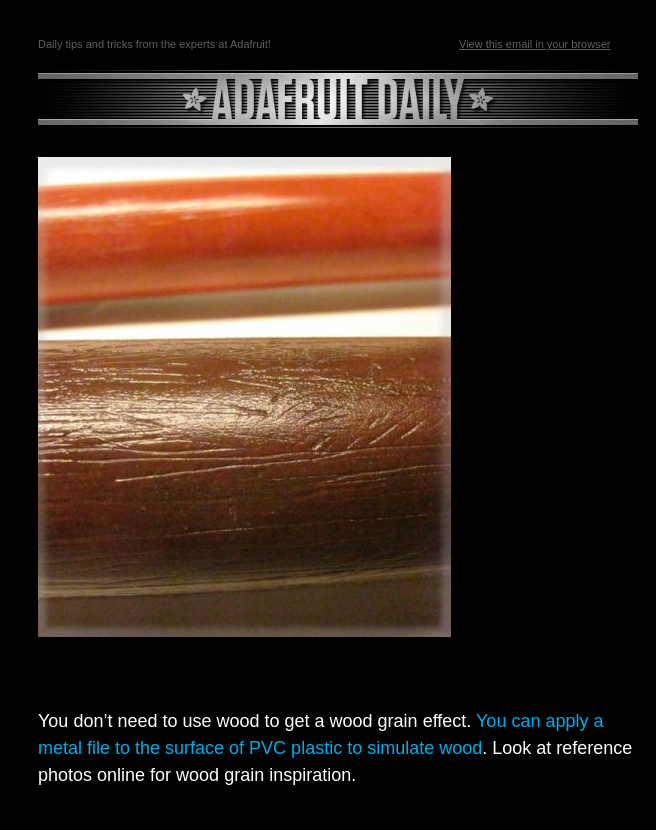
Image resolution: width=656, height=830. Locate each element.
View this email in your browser (534, 44)
